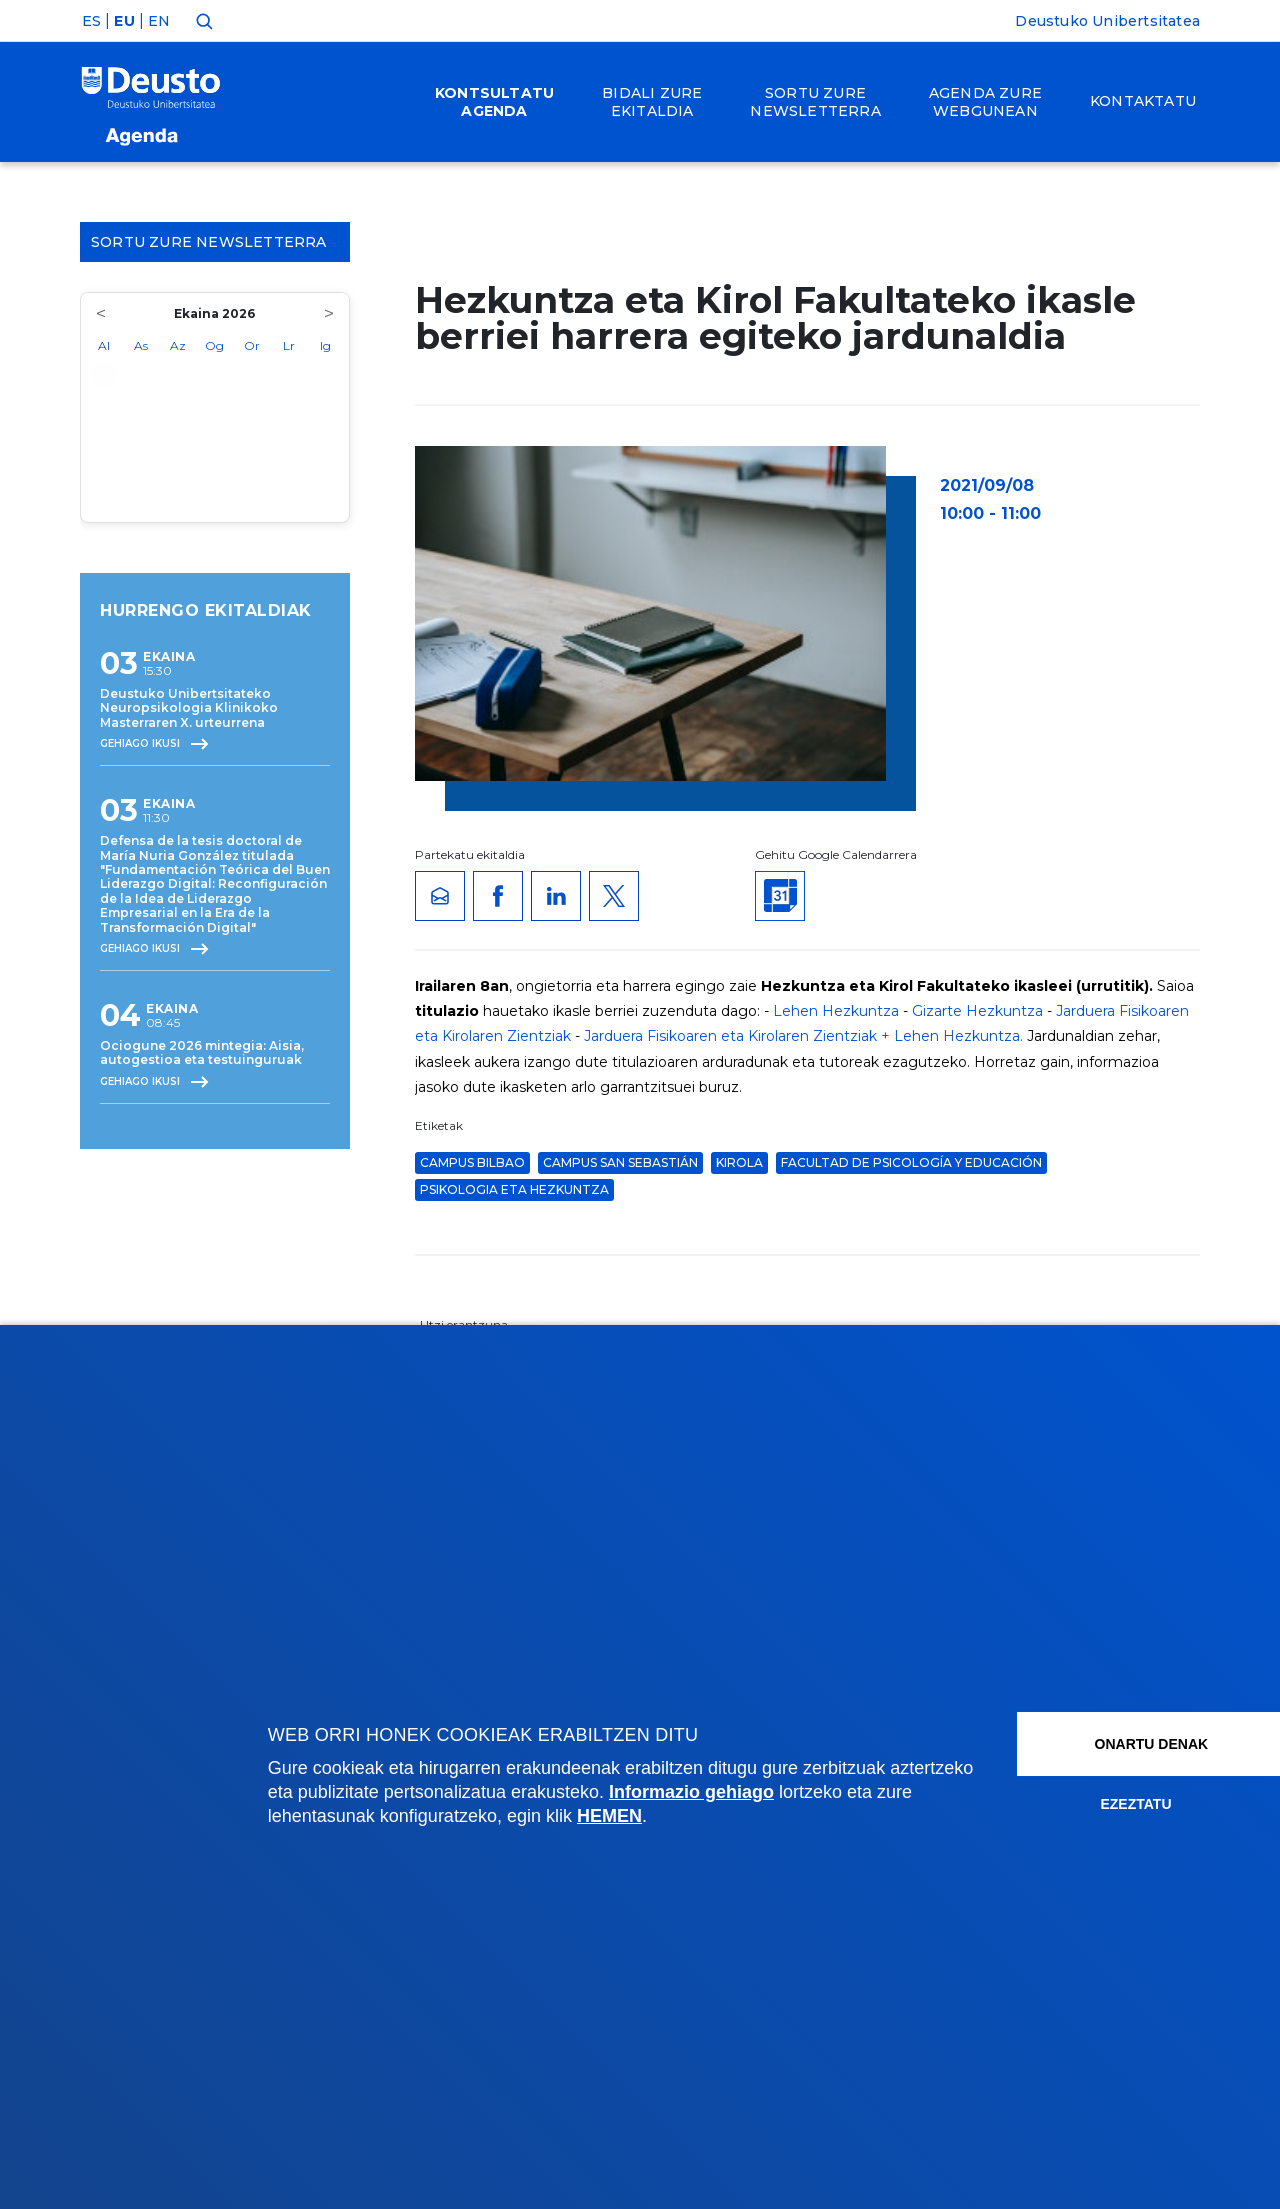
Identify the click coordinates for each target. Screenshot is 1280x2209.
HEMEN (679, 1816)
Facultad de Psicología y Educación (911, 1162)
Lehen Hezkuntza (836, 1011)
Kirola (739, 1162)
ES (91, 21)
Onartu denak (1113, 1744)
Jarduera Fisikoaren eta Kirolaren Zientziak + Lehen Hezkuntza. (803, 1036)
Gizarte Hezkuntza (977, 1011)
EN (159, 21)
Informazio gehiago (779, 1792)
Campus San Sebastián (620, 1162)
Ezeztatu (1089, 1804)
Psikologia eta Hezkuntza (514, 1189)
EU (124, 21)
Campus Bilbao (472, 1162)
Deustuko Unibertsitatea (1107, 21)
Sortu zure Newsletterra (215, 242)
